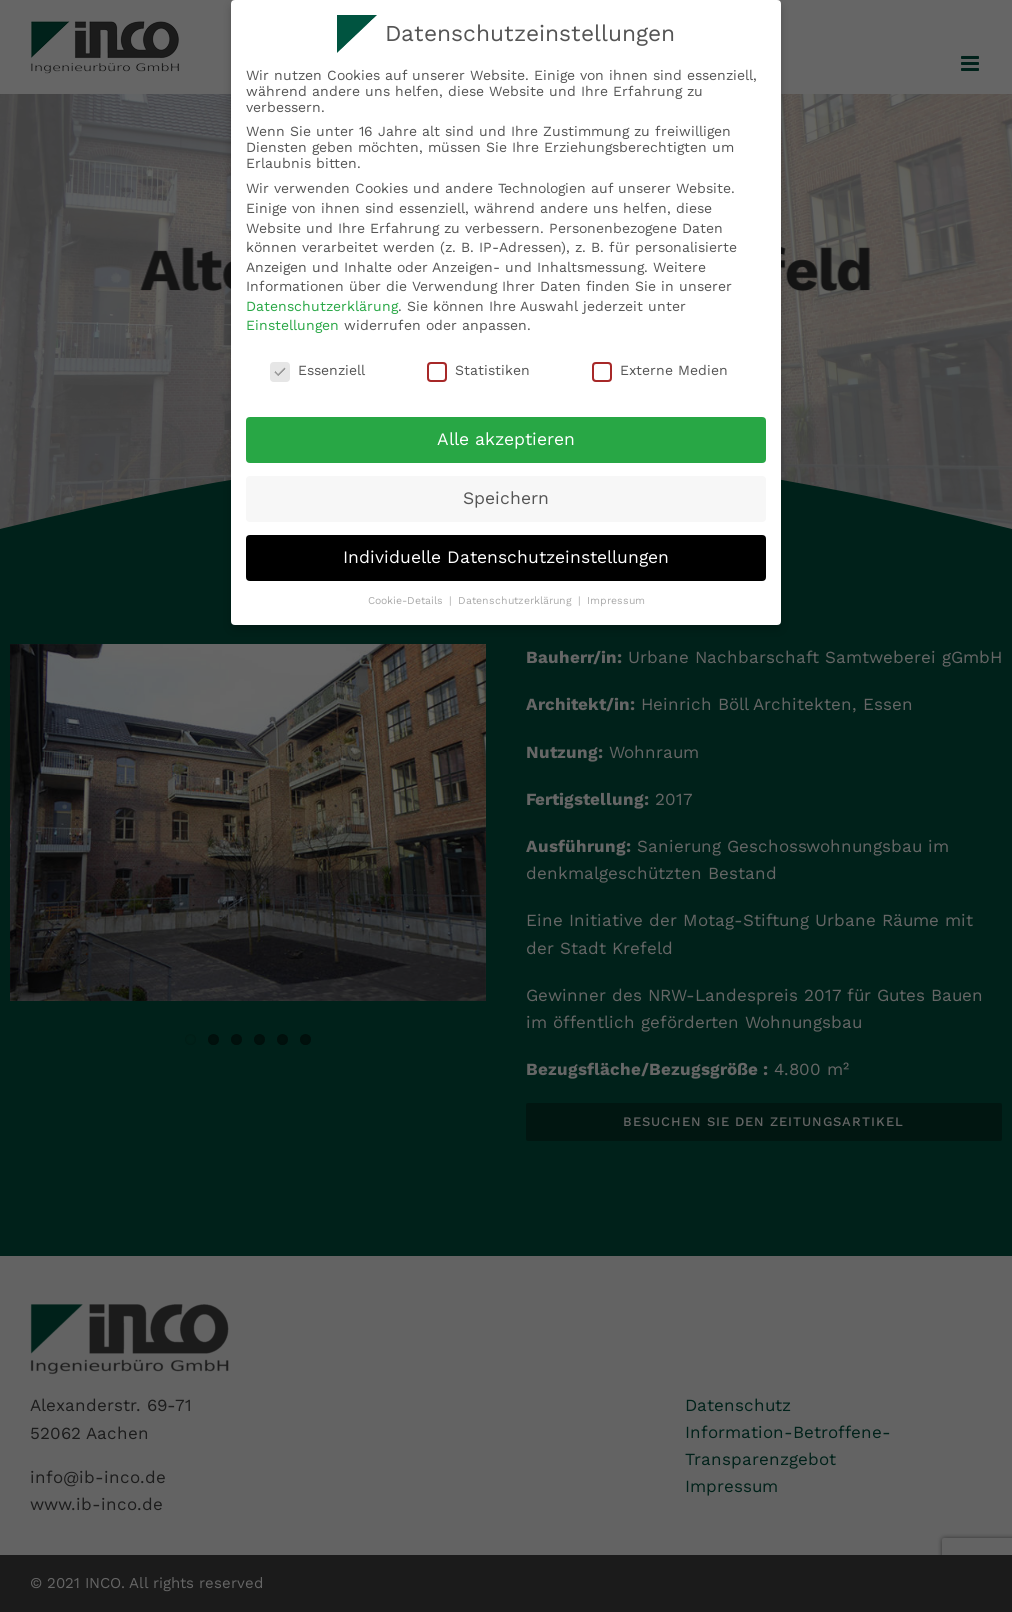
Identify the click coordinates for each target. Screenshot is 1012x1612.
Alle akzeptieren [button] (506, 439)
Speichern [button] (506, 498)
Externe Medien (660, 370)
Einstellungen (292, 325)
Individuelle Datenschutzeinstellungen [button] (506, 557)
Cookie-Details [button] (407, 600)
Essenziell (317, 370)
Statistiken (478, 370)
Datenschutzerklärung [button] (517, 600)
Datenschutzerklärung (322, 306)
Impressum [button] (616, 600)
